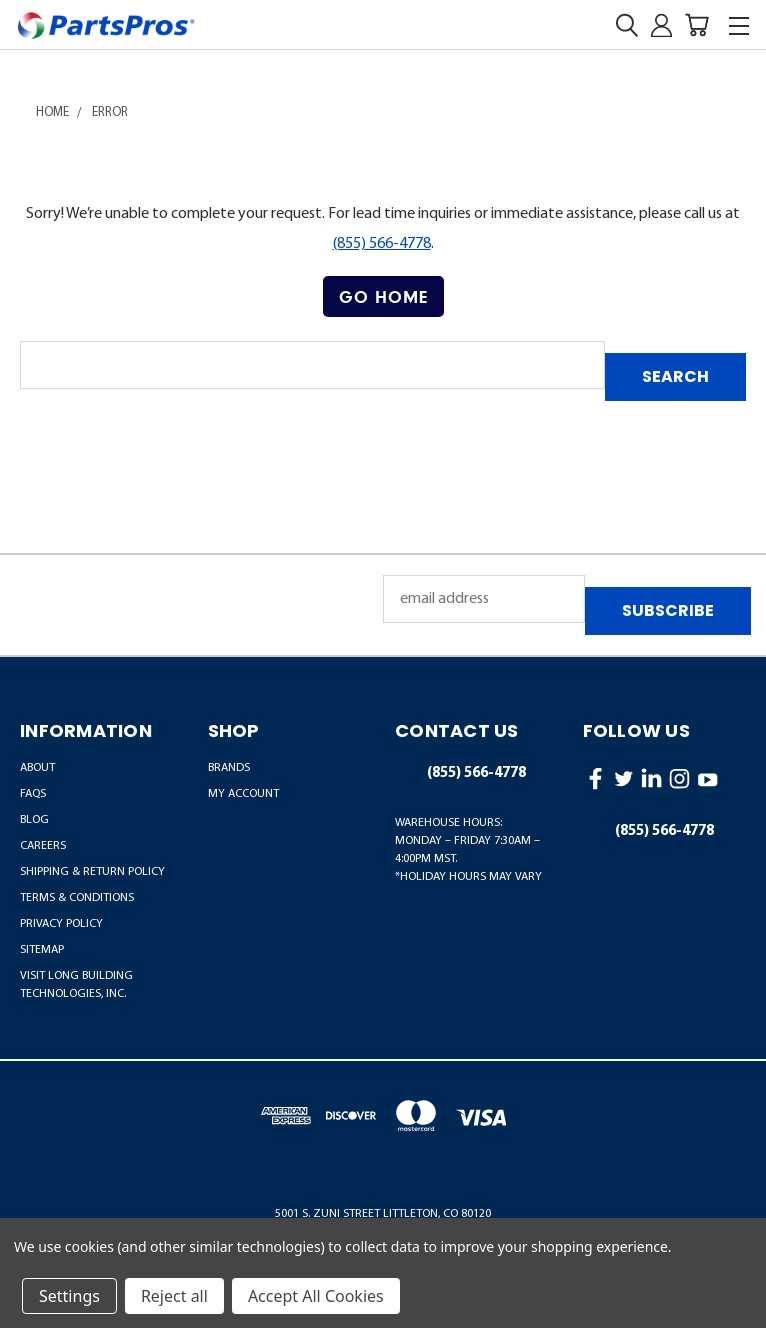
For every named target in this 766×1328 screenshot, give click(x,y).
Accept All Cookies (316, 1296)
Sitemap (42, 950)
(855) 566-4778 (382, 244)
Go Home (383, 296)
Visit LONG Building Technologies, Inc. (76, 985)
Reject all (174, 1296)
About (37, 768)
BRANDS (229, 768)
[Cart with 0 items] (696, 25)
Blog (34, 820)
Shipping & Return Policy (92, 872)
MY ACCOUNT (243, 794)
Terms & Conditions (77, 898)
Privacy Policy (61, 924)
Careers (43, 846)
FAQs (33, 794)
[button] (383, 297)
